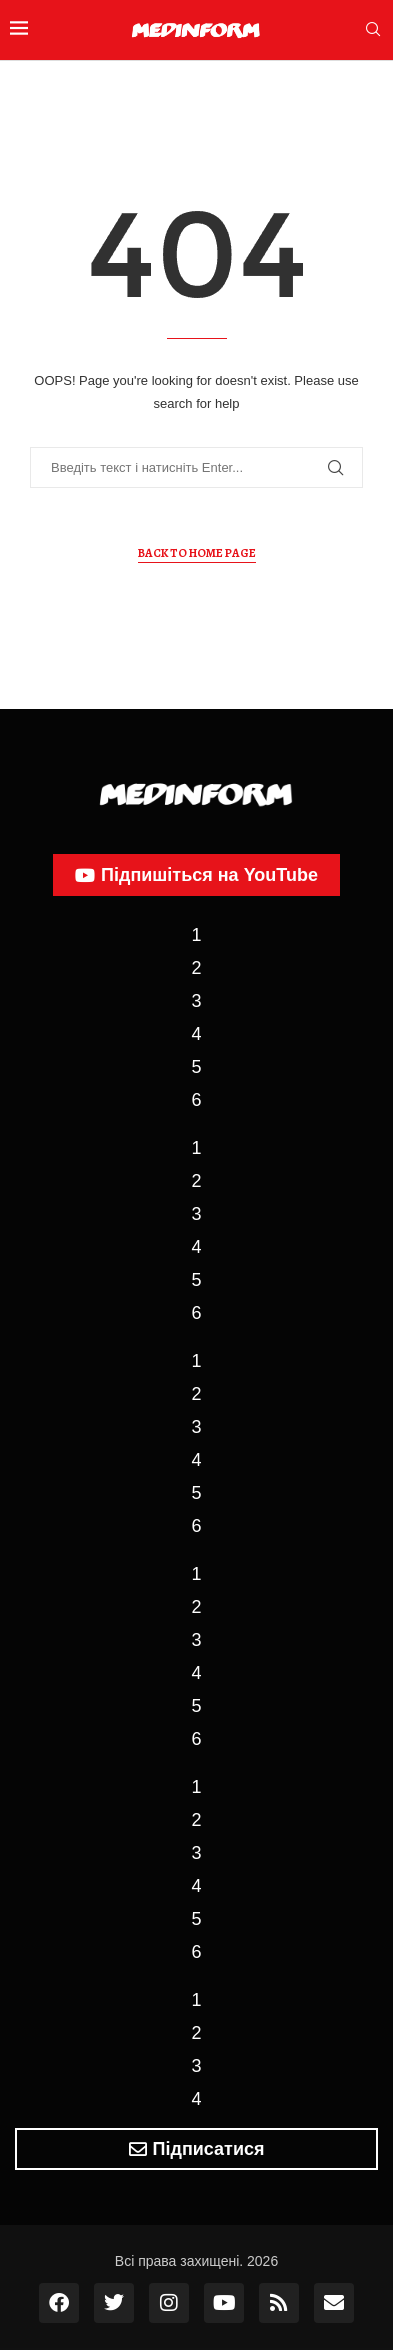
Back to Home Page (197, 553)
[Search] (373, 30)
